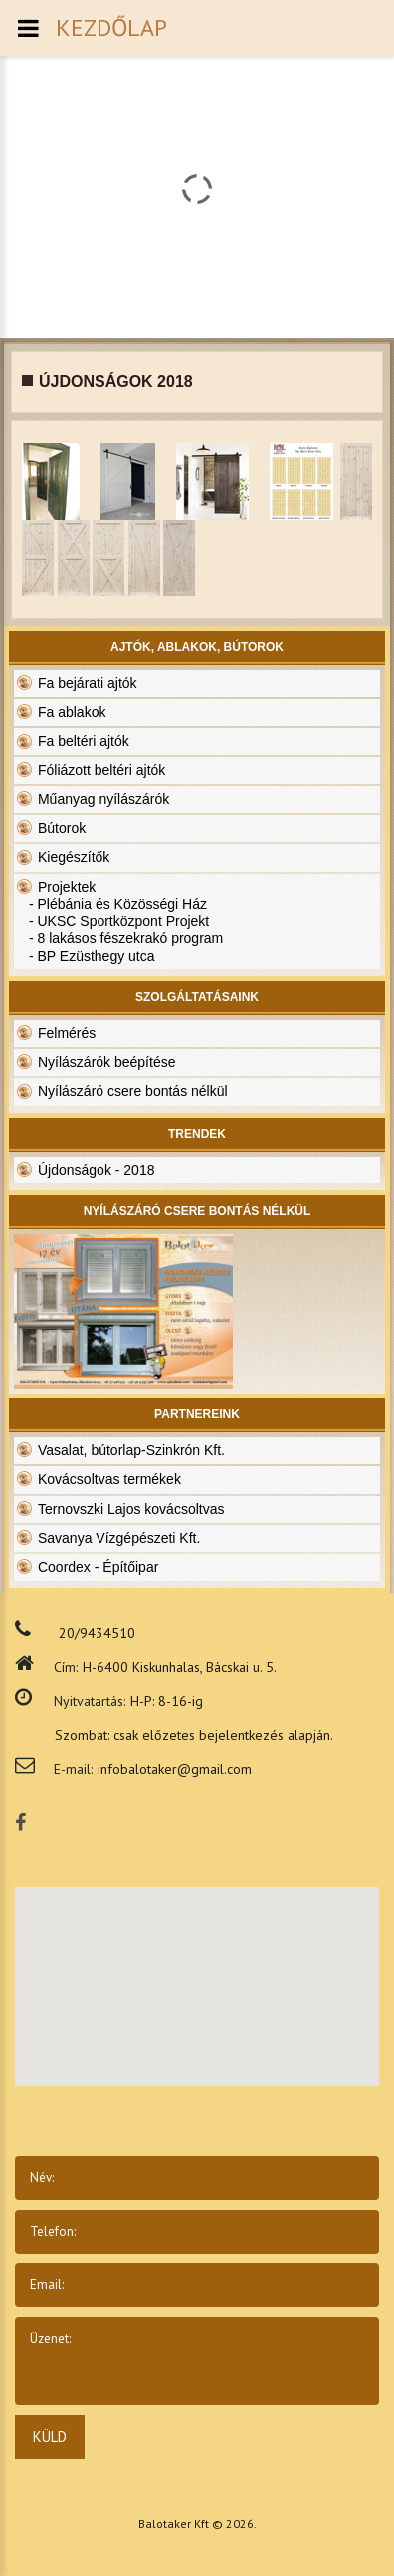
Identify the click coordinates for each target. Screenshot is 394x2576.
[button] (229, 1968)
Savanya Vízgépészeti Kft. (119, 1538)
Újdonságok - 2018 (96, 1170)
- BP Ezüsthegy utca (92, 956)
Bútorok (62, 828)
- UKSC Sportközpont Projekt (119, 921)
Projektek (67, 887)
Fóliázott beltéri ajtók (101, 770)
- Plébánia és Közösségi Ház (118, 904)
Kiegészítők (73, 857)
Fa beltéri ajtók (83, 741)
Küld (50, 2436)
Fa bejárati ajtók (87, 683)
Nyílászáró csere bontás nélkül (133, 1091)
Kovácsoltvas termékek (109, 1479)
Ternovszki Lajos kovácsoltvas (131, 1509)
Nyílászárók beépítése (107, 1062)
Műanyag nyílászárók (103, 799)
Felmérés (67, 1033)
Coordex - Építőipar (98, 1567)
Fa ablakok (71, 712)
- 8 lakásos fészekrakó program (126, 938)
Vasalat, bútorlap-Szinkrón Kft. (131, 1450)
